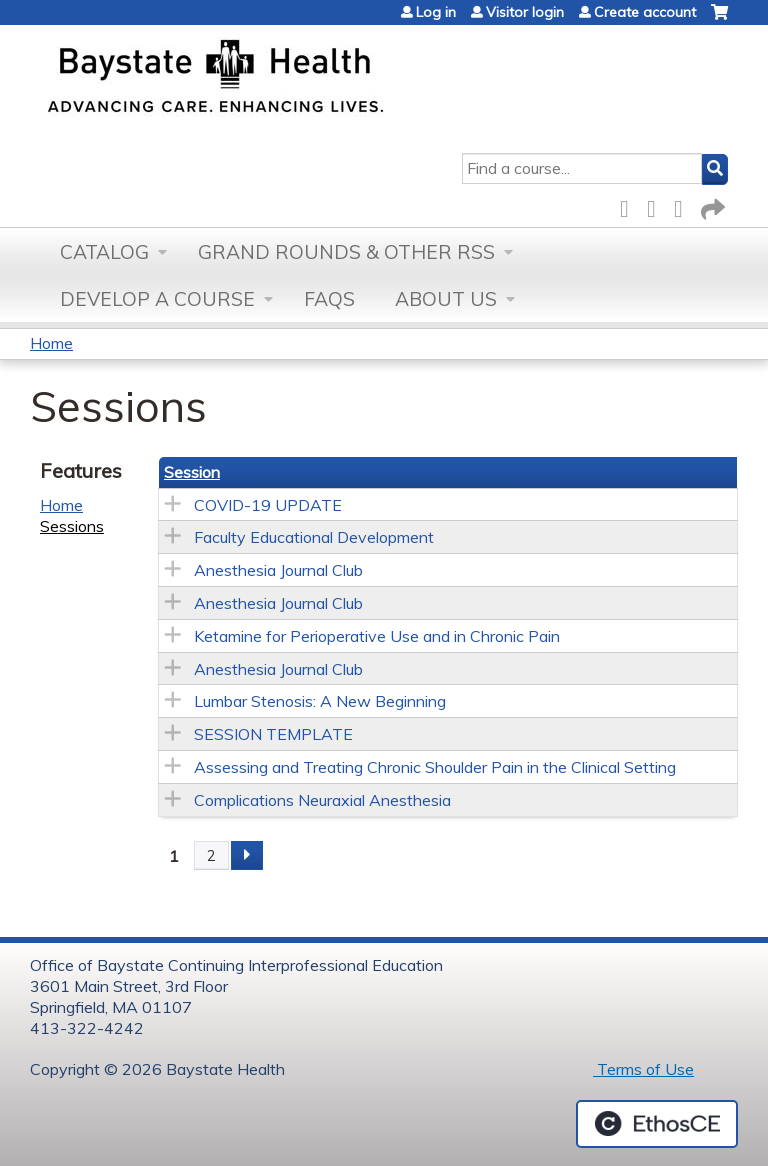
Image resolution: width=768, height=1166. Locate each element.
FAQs (329, 299)
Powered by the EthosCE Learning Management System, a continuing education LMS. (657, 1124)
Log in (436, 12)
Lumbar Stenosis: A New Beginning (320, 701)
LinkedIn (684, 205)
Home (51, 343)
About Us (446, 299)
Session (192, 472)
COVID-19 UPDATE (268, 505)
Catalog (104, 252)
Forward (711, 205)
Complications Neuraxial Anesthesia (322, 800)
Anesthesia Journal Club (278, 570)
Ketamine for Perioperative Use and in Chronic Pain (377, 636)
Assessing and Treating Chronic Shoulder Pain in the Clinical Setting (435, 767)
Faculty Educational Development (314, 537)
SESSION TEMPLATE (273, 734)
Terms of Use (643, 1069)
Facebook (630, 205)
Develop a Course (157, 299)
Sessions (72, 526)
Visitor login (525, 12)
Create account (645, 12)
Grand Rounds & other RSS (346, 252)
